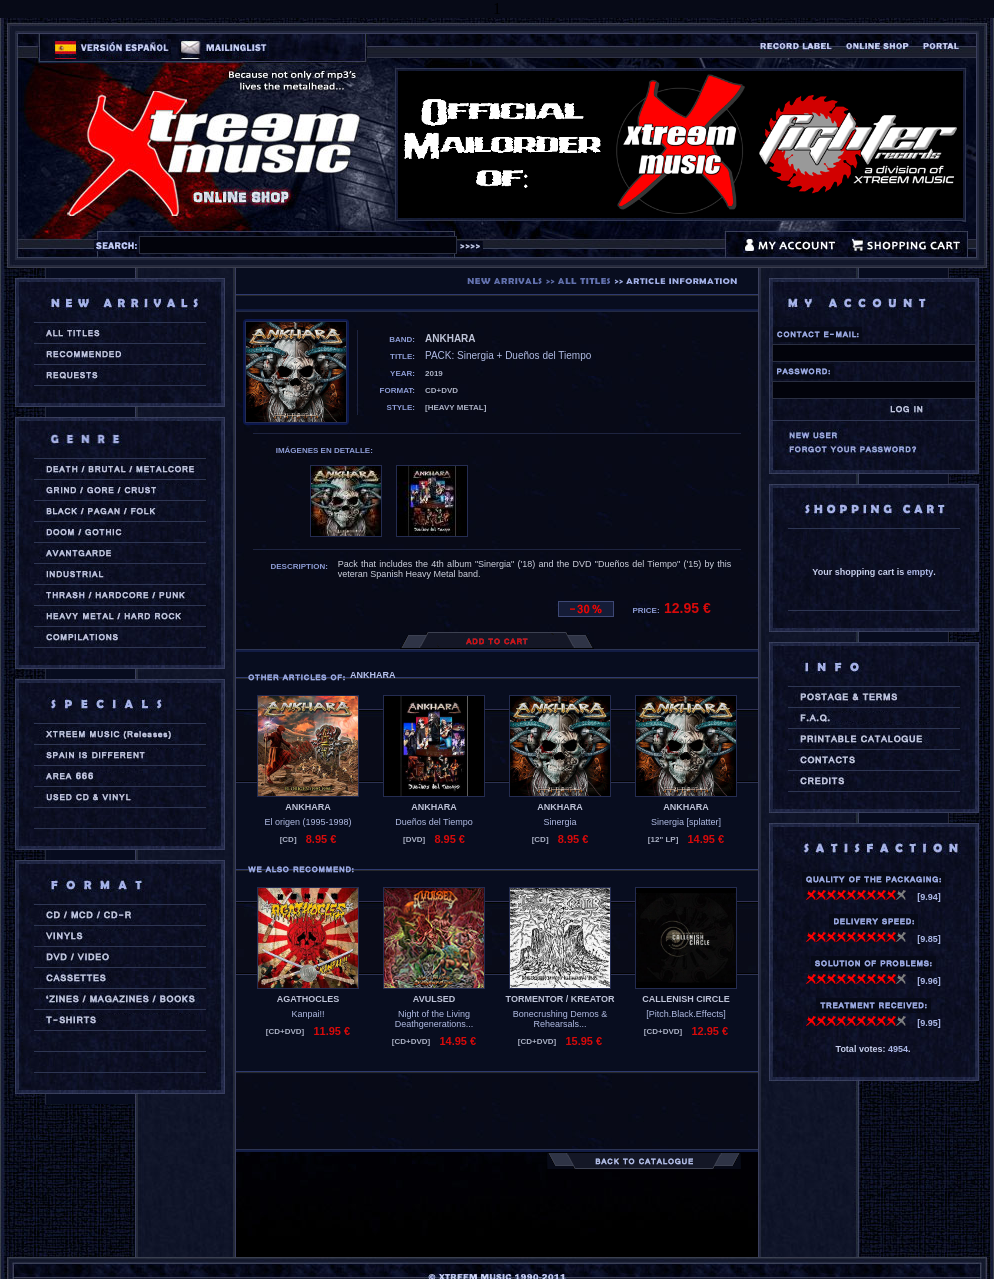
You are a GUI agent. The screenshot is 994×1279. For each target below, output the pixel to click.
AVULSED (434, 999)
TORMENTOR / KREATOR (560, 999)
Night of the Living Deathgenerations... (434, 1019)
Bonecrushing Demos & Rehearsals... (560, 1019)
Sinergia (559, 822)
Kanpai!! (307, 1014)
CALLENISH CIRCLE (686, 999)
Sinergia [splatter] (686, 822)
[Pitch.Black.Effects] (685, 1014)
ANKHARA (308, 807)
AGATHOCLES (308, 999)
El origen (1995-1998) (307, 822)
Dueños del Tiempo (434, 822)
